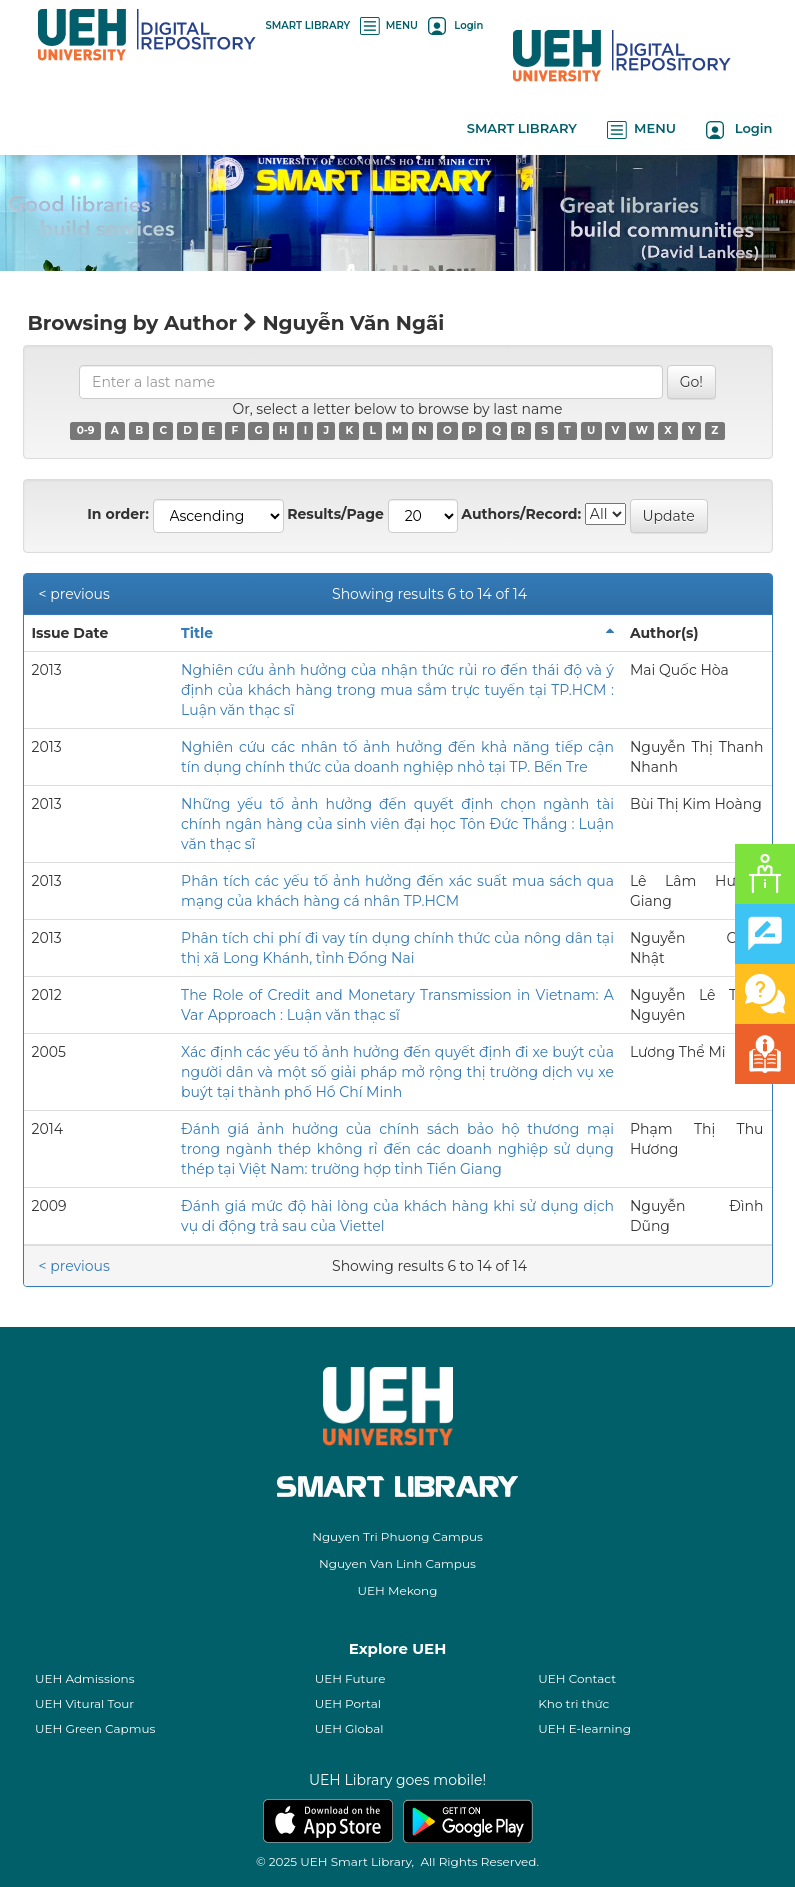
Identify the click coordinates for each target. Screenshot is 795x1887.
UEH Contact (577, 1678)
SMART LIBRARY (308, 25)
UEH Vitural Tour (84, 1703)
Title (197, 633)
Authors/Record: (521, 514)
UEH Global (349, 1728)
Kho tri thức (573, 1703)
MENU (389, 25)
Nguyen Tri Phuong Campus (397, 1536)
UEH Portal (348, 1703)
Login (455, 25)
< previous (74, 594)
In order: (118, 514)
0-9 (86, 430)
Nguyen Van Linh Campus (397, 1563)
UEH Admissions (85, 1678)
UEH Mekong (398, 1590)
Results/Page (335, 514)
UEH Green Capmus (95, 1728)
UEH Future (350, 1678)
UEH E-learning (584, 1728)
